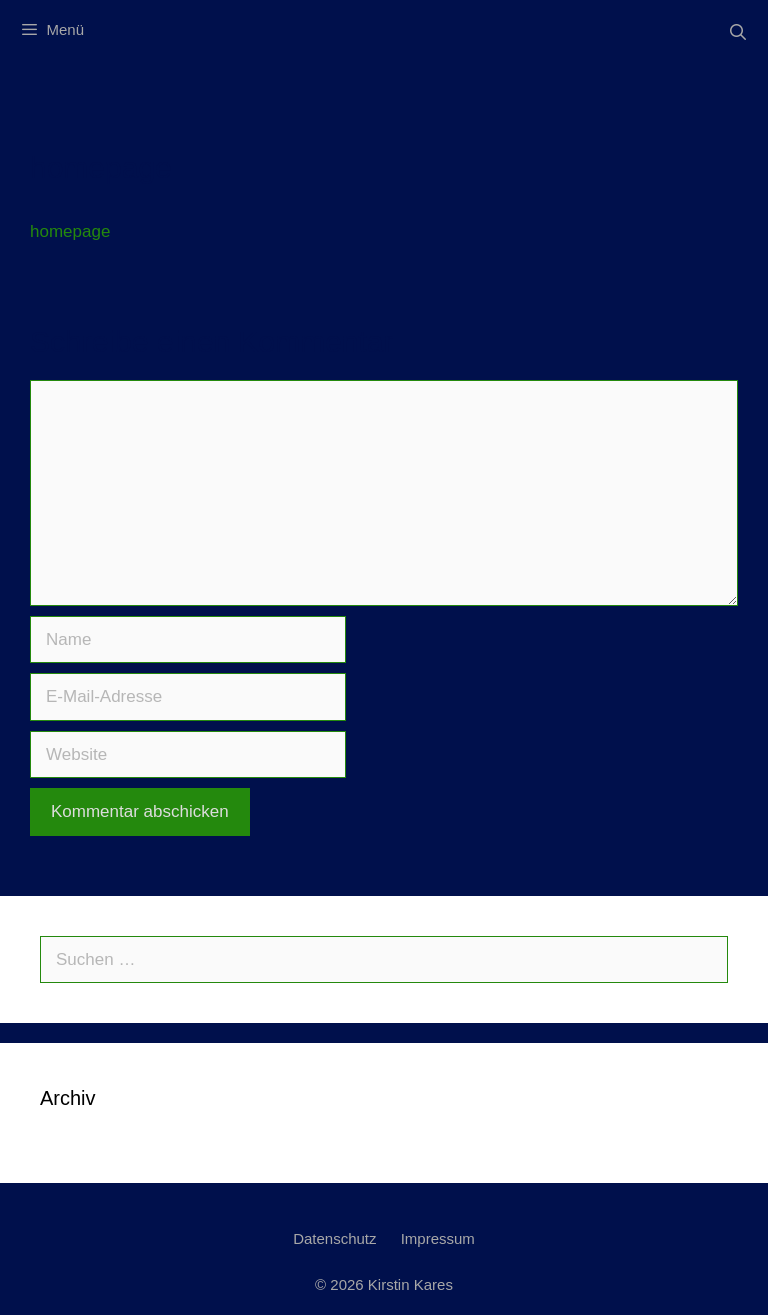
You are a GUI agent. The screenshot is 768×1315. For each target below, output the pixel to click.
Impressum (438, 1238)
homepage (70, 231)
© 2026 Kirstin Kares (384, 1284)
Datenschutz (334, 1238)
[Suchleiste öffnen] (737, 32)
